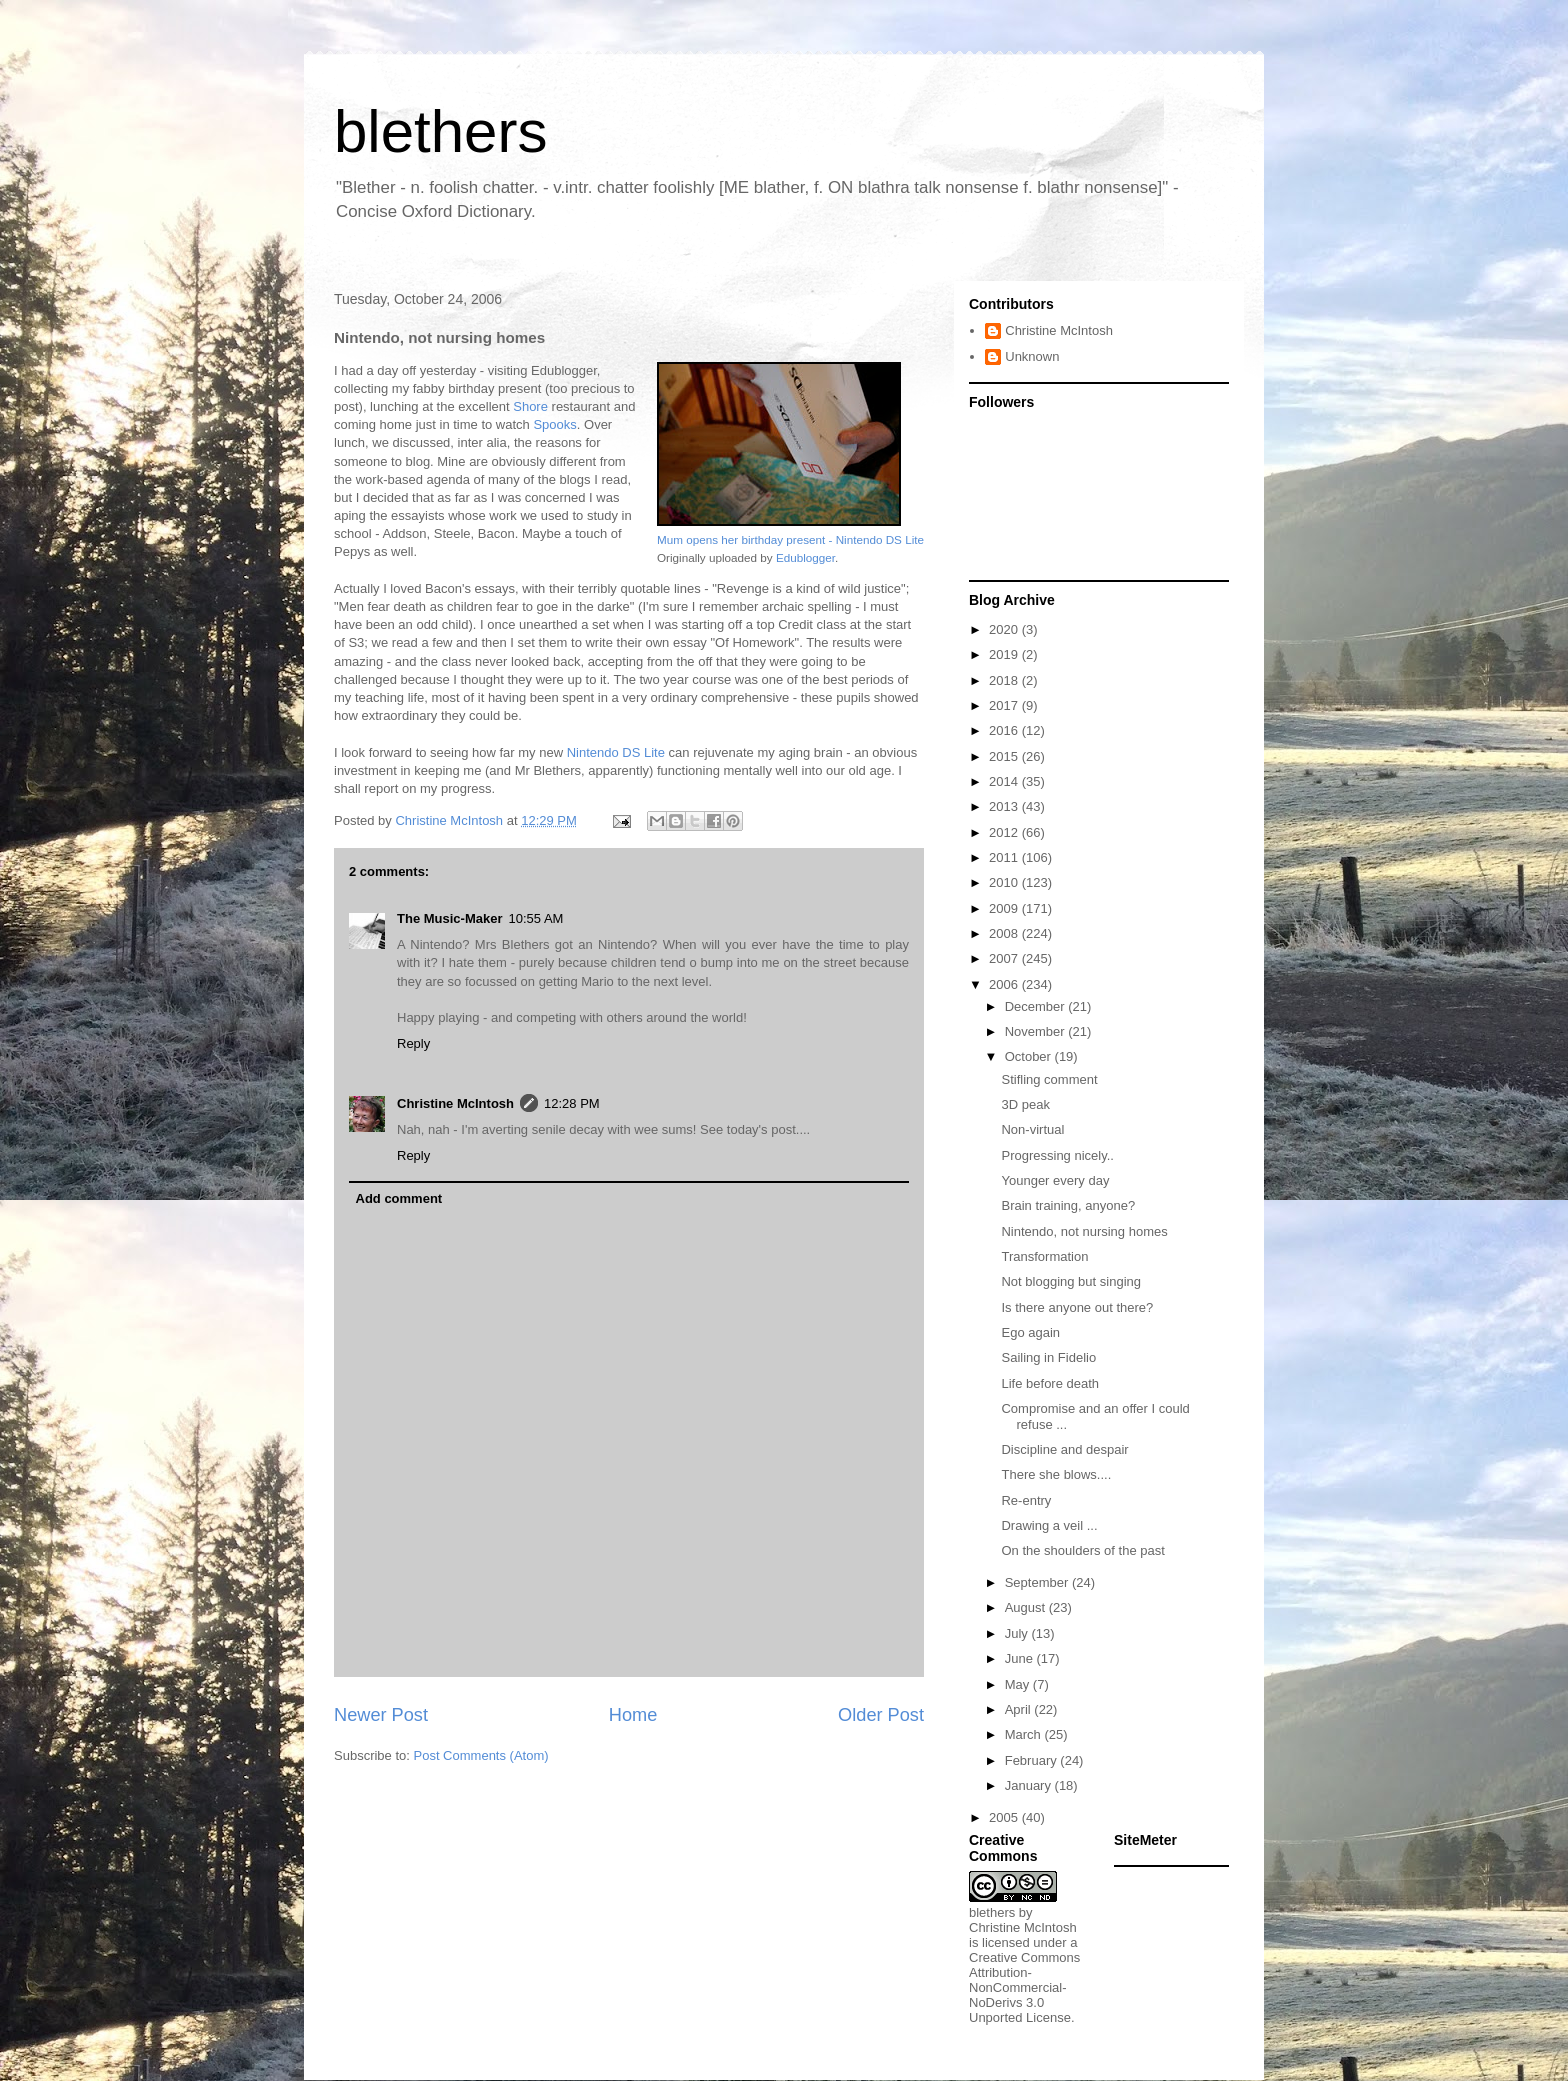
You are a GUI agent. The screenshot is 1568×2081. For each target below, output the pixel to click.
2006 (1005, 984)
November (1037, 1031)
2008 (1005, 933)
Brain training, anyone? (1068, 1205)
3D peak (1025, 1104)
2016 (1005, 730)
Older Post (881, 1715)
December (1037, 1006)
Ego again (1030, 1332)
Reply (413, 1043)
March (1025, 1734)
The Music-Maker (449, 918)
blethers (440, 131)
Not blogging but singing (1071, 1281)
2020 (1005, 629)
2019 (1005, 654)
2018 (1005, 680)
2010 (1005, 882)
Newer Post (381, 1715)
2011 (1005, 857)
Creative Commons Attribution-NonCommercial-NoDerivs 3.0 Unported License (1024, 1987)
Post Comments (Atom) (481, 1755)
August (1027, 1607)
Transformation (1044, 1256)
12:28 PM (572, 1103)
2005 (1005, 1817)
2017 (1005, 705)
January (1030, 1785)
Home (633, 1715)
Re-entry (1026, 1500)
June (1021, 1658)
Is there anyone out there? (1077, 1307)
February (1033, 1760)
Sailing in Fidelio (1048, 1357)
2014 (1005, 781)
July (1018, 1633)
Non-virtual (1032, 1129)
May (1019, 1684)
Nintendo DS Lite (616, 752)
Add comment (399, 1198)
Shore (530, 406)
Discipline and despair (1064, 1449)
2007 (1005, 958)
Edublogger (805, 557)
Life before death (1050, 1383)
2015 (1005, 756)
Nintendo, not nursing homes (1084, 1231)
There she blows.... (1056, 1474)
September (1038, 1582)
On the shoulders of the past (1082, 1550)
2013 (1005, 806)
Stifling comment (1049, 1079)
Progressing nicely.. (1057, 1155)
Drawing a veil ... (1049, 1525)
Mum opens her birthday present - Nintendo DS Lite (790, 539)
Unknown (1032, 356)
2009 (1005, 908)
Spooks (554, 424)
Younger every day (1055, 1180)
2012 (1005, 832)
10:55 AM (535, 918)
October (1030, 1056)
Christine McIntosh (455, 1103)
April (1020, 1709)
